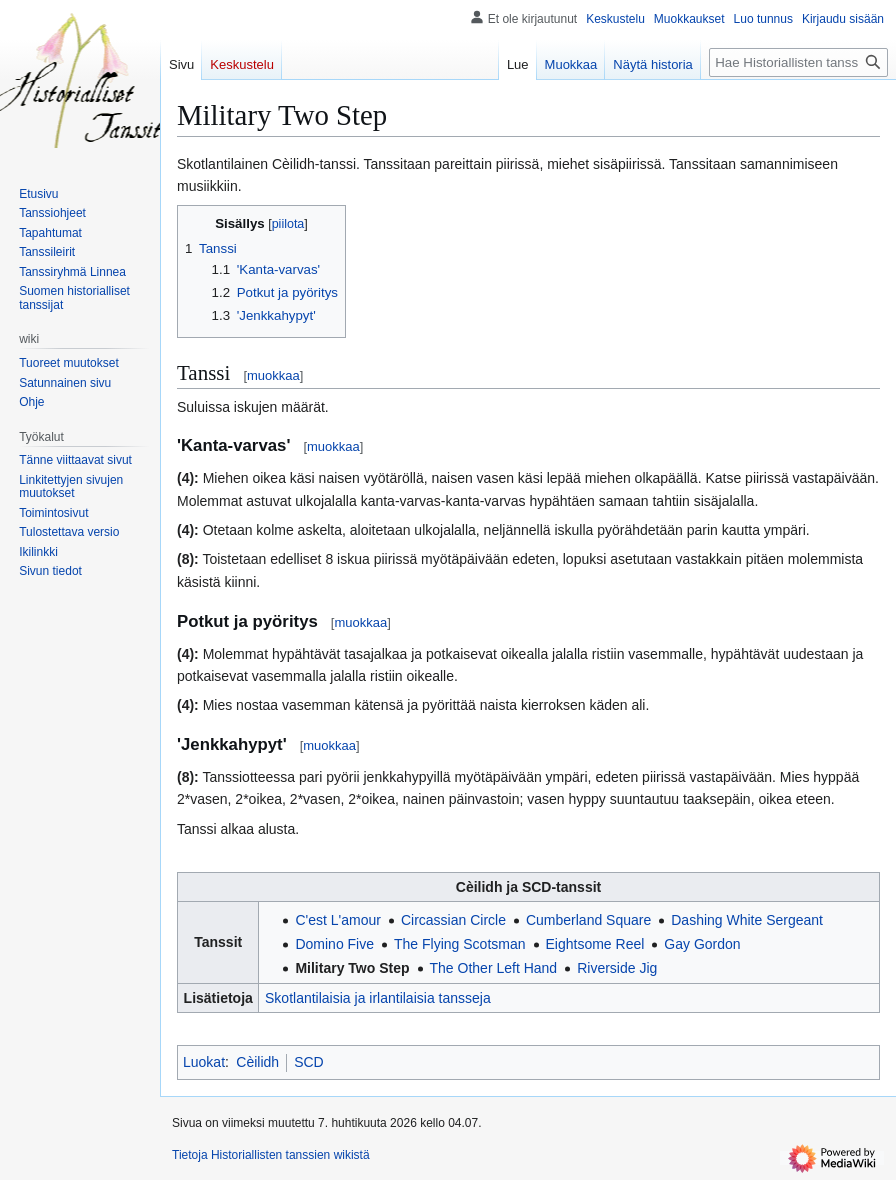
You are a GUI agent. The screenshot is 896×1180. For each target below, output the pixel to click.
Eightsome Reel (595, 944)
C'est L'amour (338, 920)
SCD (309, 1062)
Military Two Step (352, 968)
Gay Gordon (702, 944)
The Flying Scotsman (460, 944)
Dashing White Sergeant (747, 920)
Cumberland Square (588, 920)
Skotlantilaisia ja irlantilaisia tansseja (378, 998)
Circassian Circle (453, 920)
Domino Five (334, 944)
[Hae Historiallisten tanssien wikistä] (798, 62)
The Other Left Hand (494, 968)
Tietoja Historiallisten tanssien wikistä (271, 1155)
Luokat (204, 1062)
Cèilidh (257, 1062)
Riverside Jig (617, 968)
